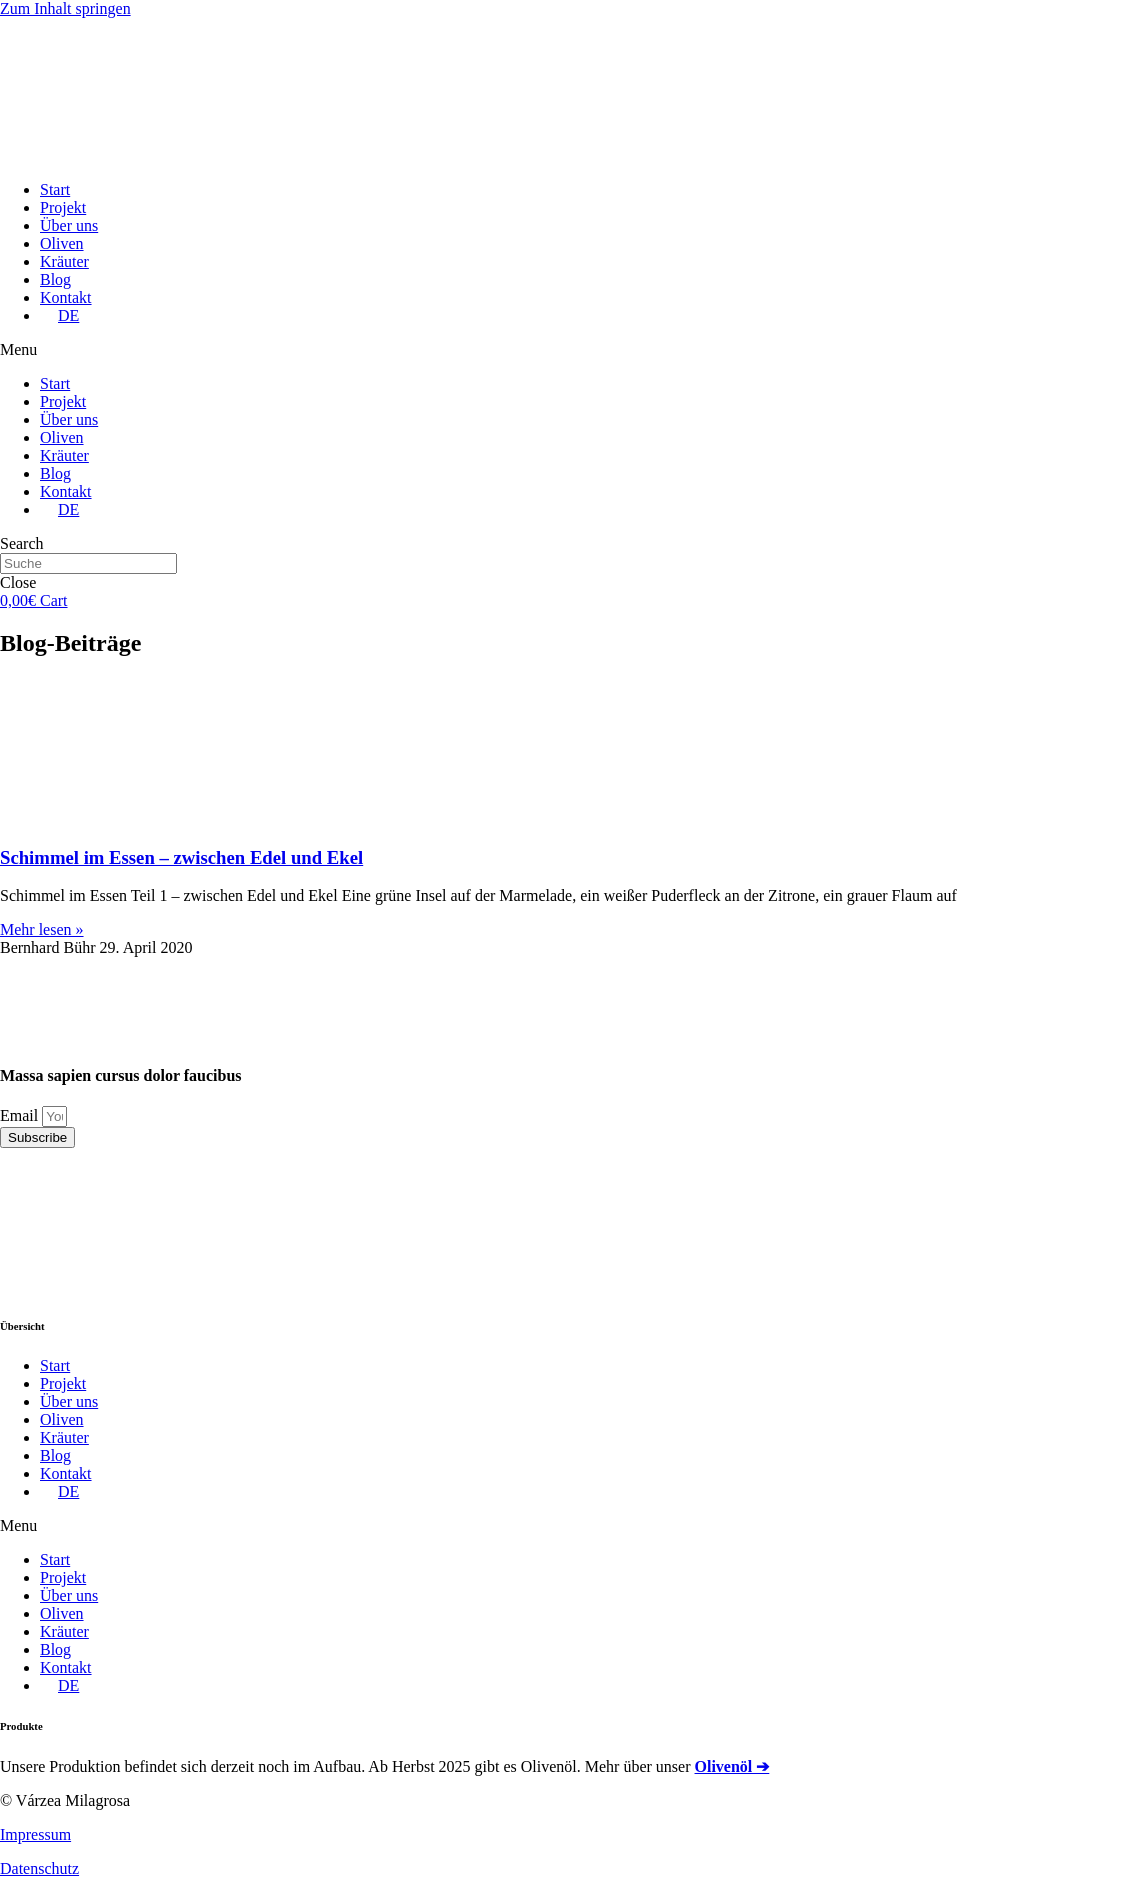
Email (21, 1115)
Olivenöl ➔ (732, 1766)
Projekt (63, 207)
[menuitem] (59, 315)
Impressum (35, 1834)
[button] (570, 350)
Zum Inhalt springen (65, 8)
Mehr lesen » (42, 929)
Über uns (69, 225)
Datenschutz (39, 1868)
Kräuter (64, 261)
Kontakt (66, 297)
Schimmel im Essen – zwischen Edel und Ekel (181, 857)
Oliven (62, 243)
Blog (55, 279)
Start (55, 189)
